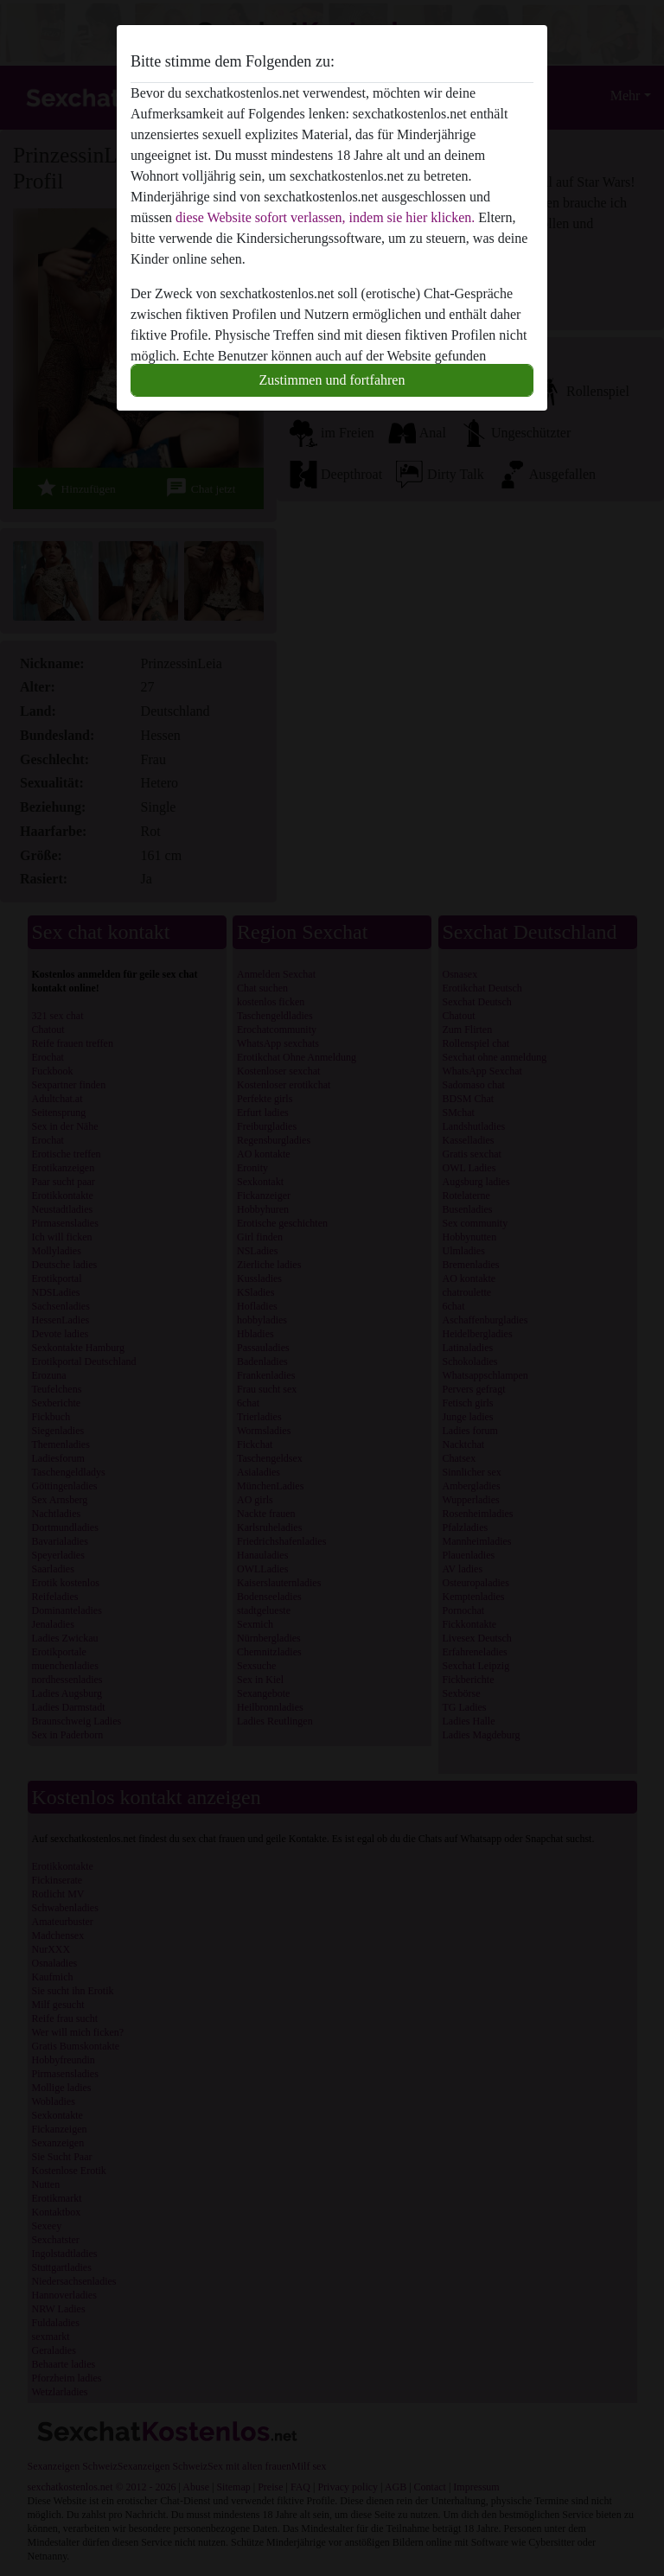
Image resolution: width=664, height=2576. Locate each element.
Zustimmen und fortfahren (332, 380)
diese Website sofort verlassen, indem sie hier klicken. (325, 217)
